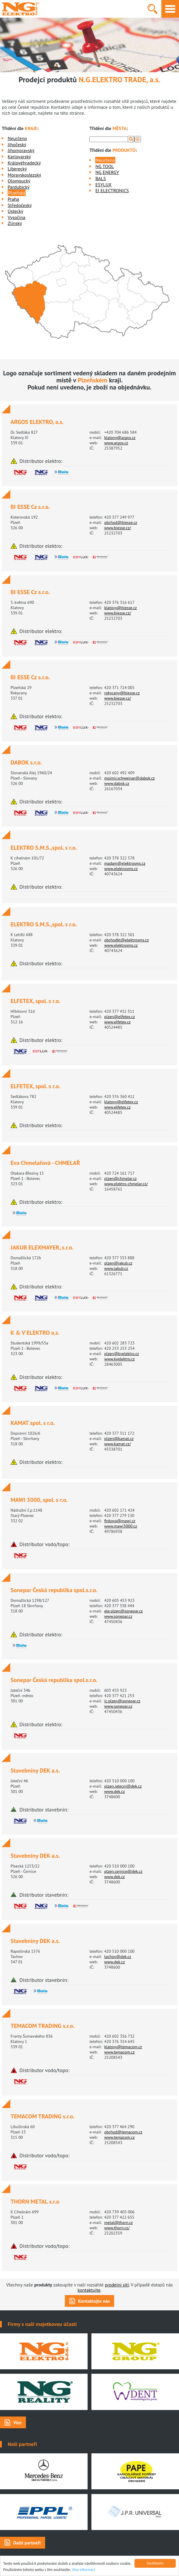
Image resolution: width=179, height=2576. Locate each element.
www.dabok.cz (116, 783)
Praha (13, 199)
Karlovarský (19, 157)
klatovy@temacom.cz (123, 2046)
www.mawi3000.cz (120, 1526)
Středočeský (20, 205)
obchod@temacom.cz (123, 2132)
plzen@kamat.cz (119, 1438)
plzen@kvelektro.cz (121, 1353)
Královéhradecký (24, 163)
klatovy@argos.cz (119, 437)
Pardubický (18, 187)
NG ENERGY (107, 172)
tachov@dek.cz (117, 1956)
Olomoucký (19, 181)
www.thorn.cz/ (116, 2227)
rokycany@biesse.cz (121, 693)
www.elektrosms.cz (121, 868)
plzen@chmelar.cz (120, 1178)
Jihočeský (17, 144)
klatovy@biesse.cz (120, 607)
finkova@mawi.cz (119, 1520)
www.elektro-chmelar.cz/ (126, 1183)
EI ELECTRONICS (112, 190)
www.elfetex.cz (117, 1022)
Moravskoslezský (24, 175)
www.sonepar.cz (118, 1616)
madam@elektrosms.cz (124, 863)
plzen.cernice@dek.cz (123, 1871)
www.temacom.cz (119, 2052)
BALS (100, 178)
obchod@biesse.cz (120, 522)
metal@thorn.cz (118, 2222)
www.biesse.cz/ (117, 527)
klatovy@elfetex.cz (121, 1101)
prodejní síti (117, 2285)
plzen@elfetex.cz (119, 1016)
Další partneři (27, 2543)
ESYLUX (103, 185)
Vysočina (16, 217)
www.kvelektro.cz (119, 1359)
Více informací (83, 2569)
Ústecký (15, 211)
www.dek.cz (114, 1791)
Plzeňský (16, 193)
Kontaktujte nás (94, 2301)
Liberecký (17, 169)
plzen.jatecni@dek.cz (123, 1786)
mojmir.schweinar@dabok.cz (129, 778)
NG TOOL (104, 166)
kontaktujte (89, 2290)
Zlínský (15, 223)
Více (17, 2422)
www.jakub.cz (116, 1268)
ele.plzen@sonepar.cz (123, 1611)
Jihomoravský (21, 150)
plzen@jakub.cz (118, 1263)
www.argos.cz (116, 443)
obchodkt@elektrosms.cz (126, 940)
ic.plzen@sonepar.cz (122, 1701)
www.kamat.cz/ (117, 1443)
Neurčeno (17, 138)
